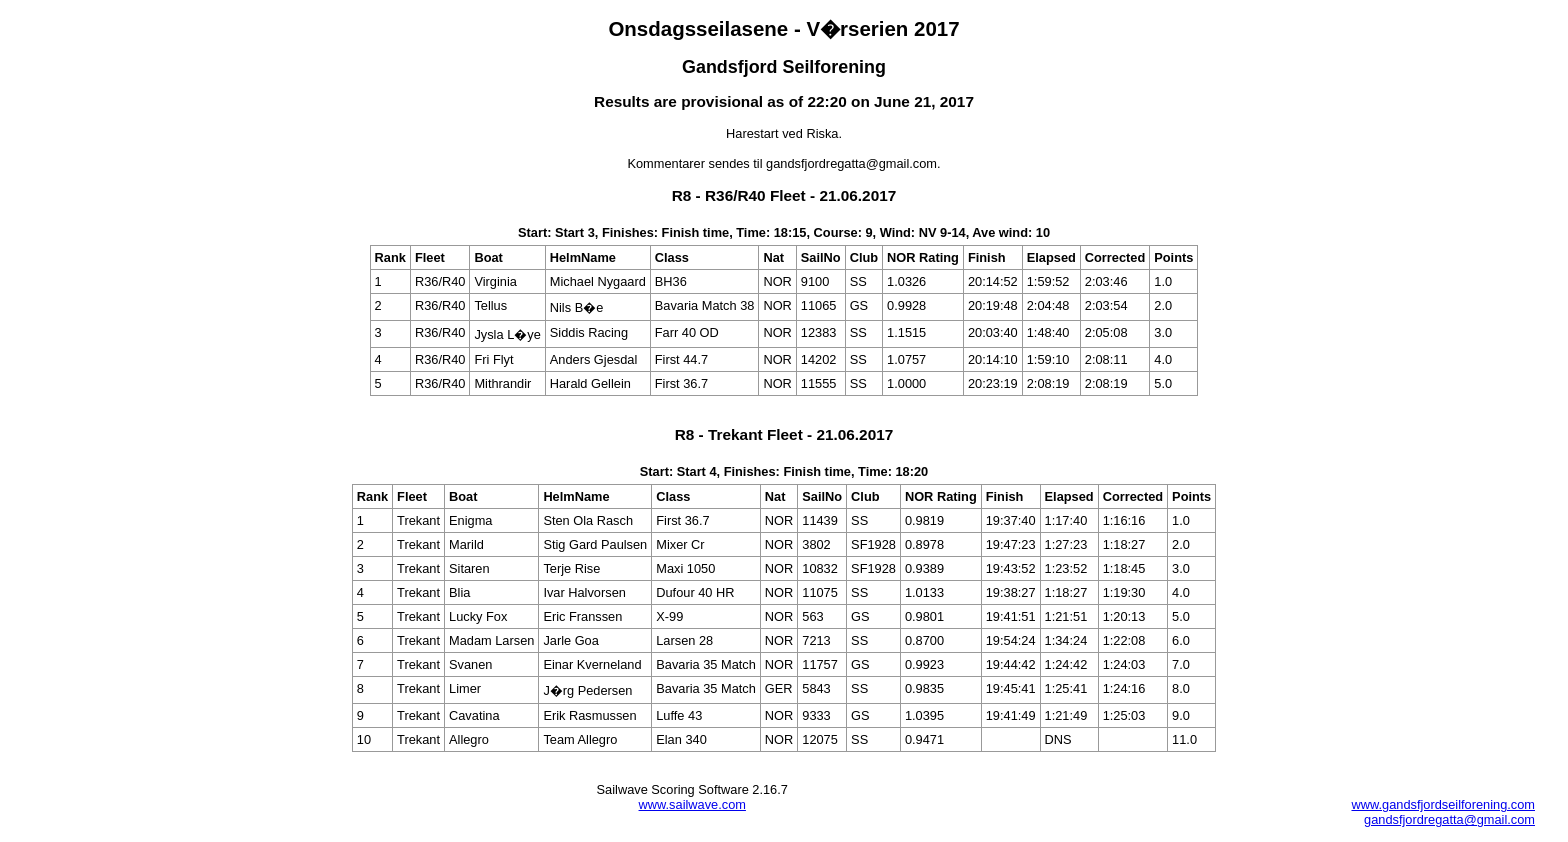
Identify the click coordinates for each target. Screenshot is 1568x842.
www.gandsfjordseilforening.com (1443, 804)
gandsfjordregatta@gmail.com (1449, 819)
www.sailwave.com (692, 804)
